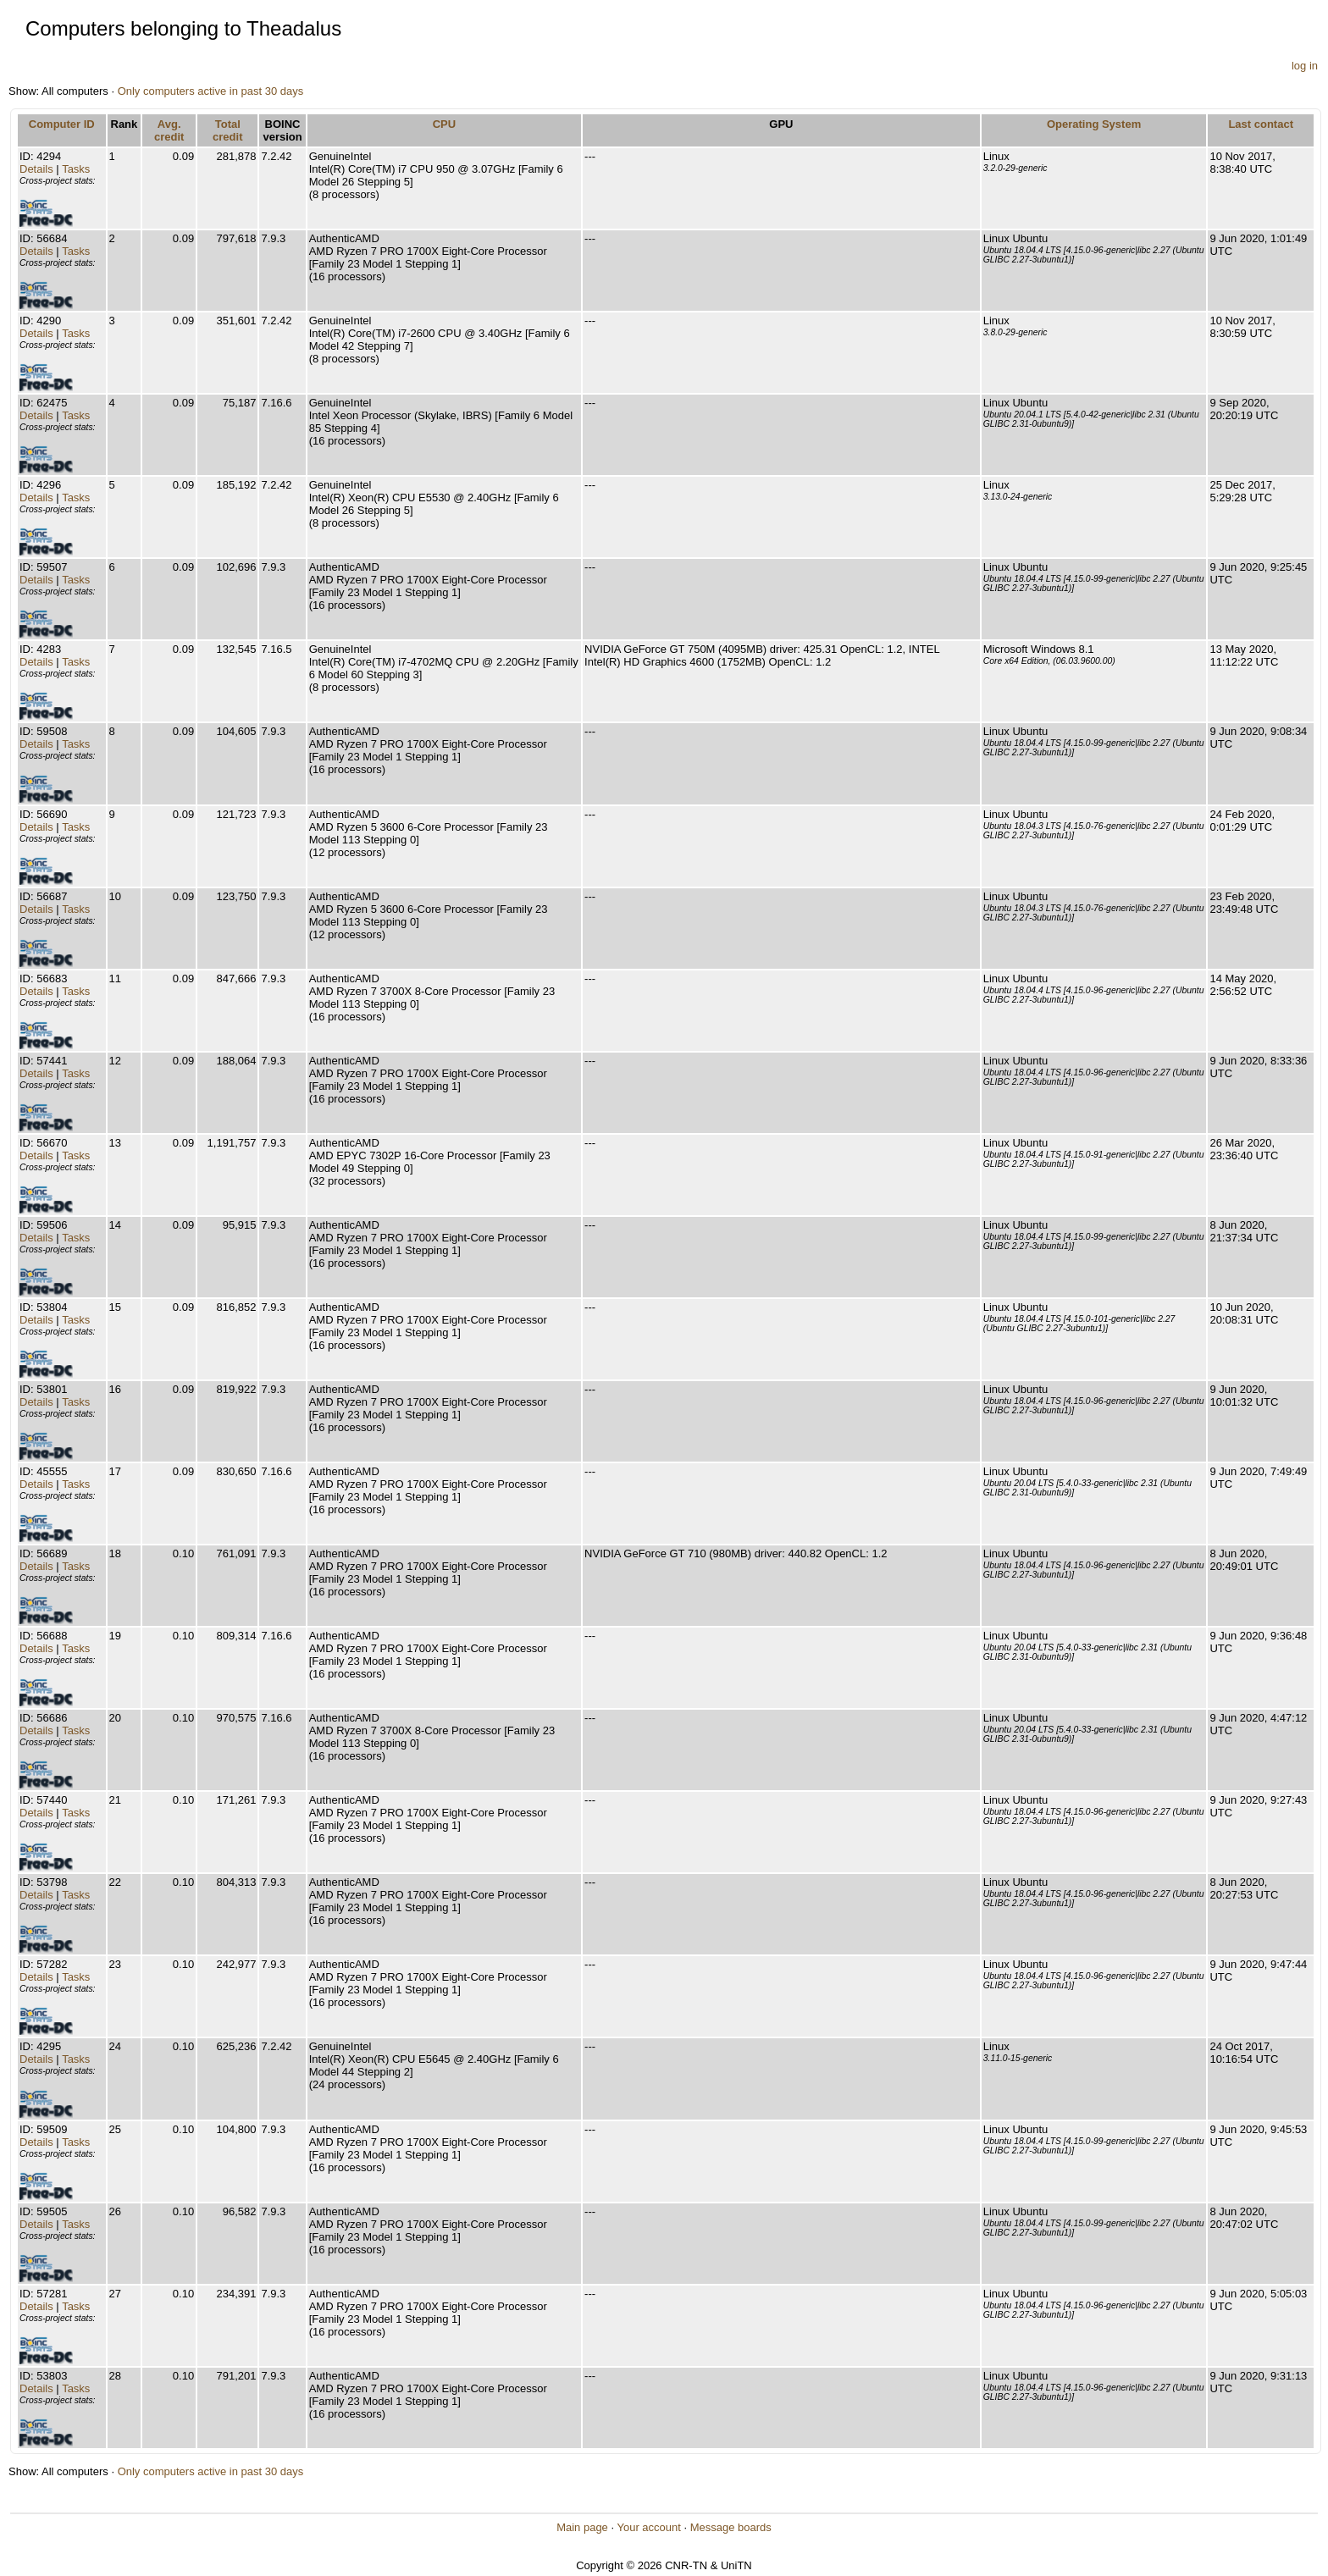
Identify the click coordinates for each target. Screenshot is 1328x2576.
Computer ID (62, 124)
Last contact (1260, 124)
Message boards (731, 2527)
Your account (648, 2527)
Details (36, 169)
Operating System (1094, 124)
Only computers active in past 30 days (211, 91)
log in (1305, 65)
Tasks (76, 169)
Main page (582, 2527)
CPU (444, 124)
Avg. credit (169, 130)
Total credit (227, 130)
